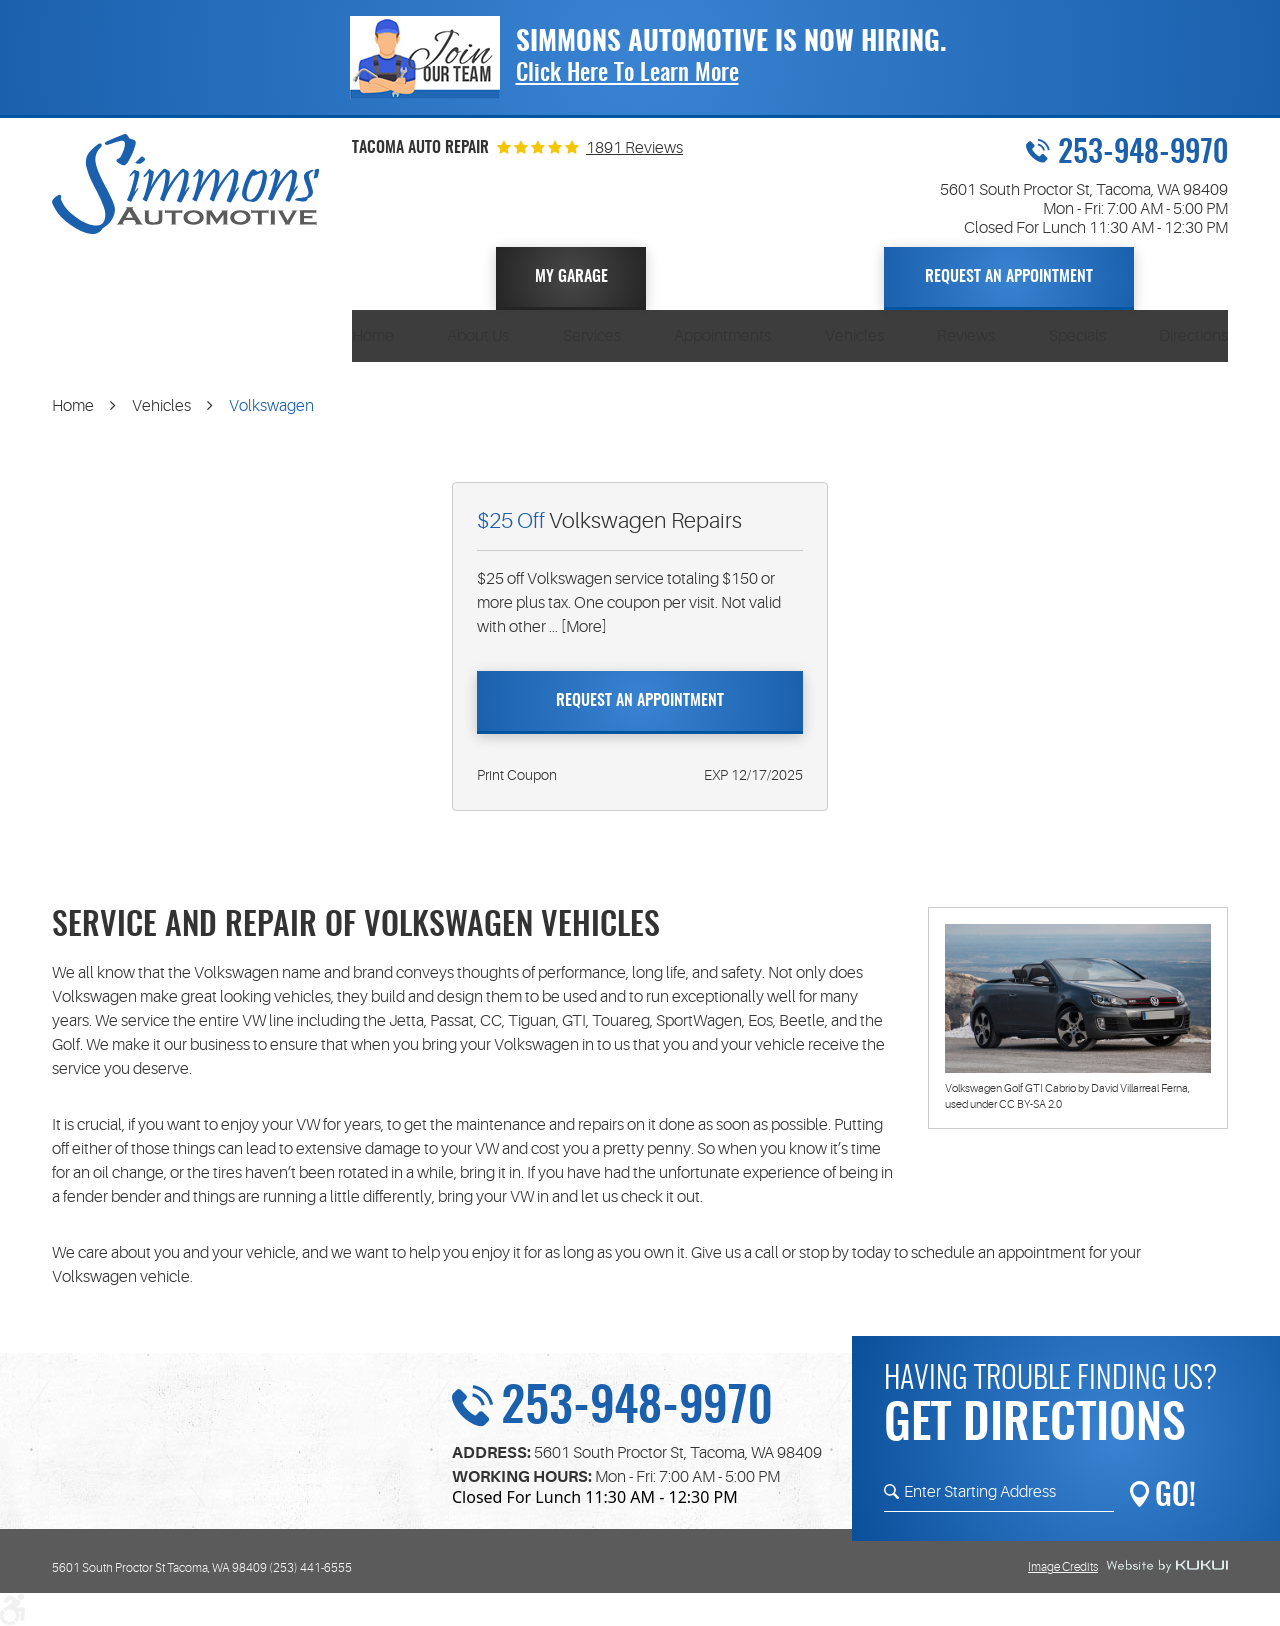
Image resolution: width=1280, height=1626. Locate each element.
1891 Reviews (634, 148)
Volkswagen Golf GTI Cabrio (1010, 1088)
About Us (478, 336)
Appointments (722, 336)
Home (373, 336)
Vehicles (854, 336)
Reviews (966, 336)
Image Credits (1063, 1567)
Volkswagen (271, 406)
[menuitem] (373, 336)
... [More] (576, 627)
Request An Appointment (1009, 277)
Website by (1167, 1567)
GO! (1175, 1497)
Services (592, 336)
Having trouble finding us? (1056, 1410)
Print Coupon (517, 775)
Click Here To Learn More (627, 74)
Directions (1193, 336)
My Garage (571, 277)
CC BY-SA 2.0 (1030, 1104)
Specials (1077, 336)
